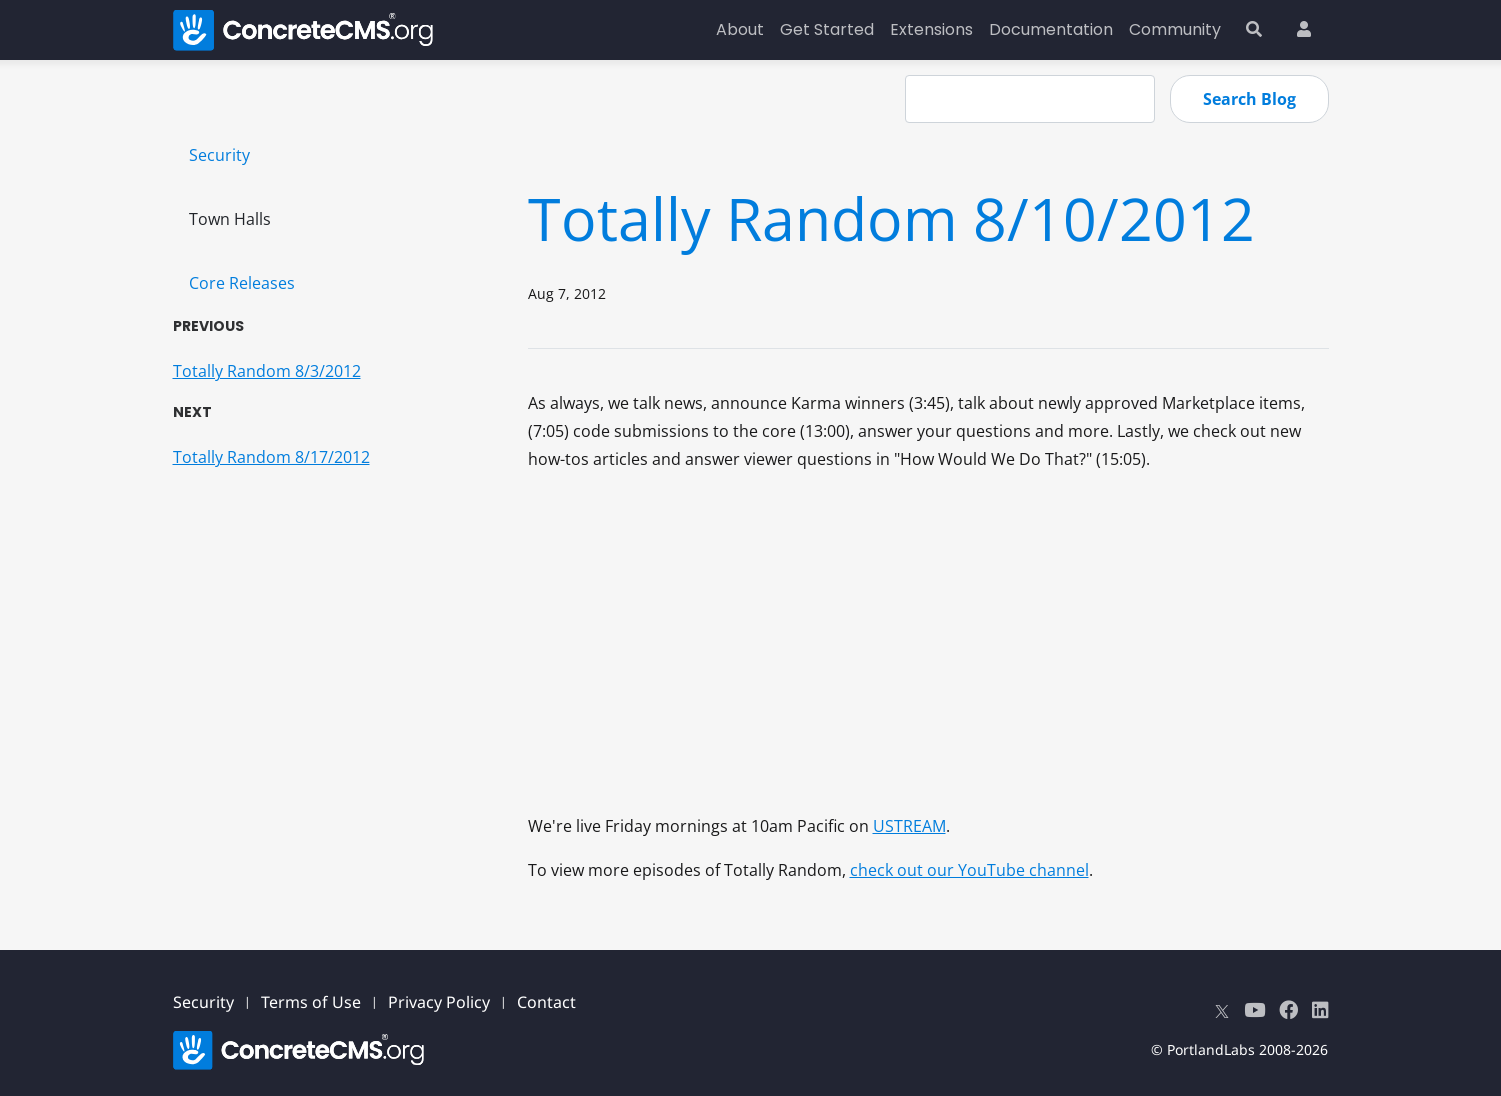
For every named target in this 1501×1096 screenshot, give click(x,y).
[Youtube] (1254, 1010)
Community (1175, 29)
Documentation (1051, 29)
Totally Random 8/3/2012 (267, 371)
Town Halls (230, 219)
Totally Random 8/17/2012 (271, 457)
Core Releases (242, 283)
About (740, 29)
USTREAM (909, 826)
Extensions (931, 29)
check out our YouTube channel (969, 870)
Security (219, 155)
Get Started (827, 29)
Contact (546, 1002)
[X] (1222, 1010)
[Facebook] (1288, 1010)
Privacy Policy (439, 1002)
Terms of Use (311, 1002)
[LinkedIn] (1320, 1010)
